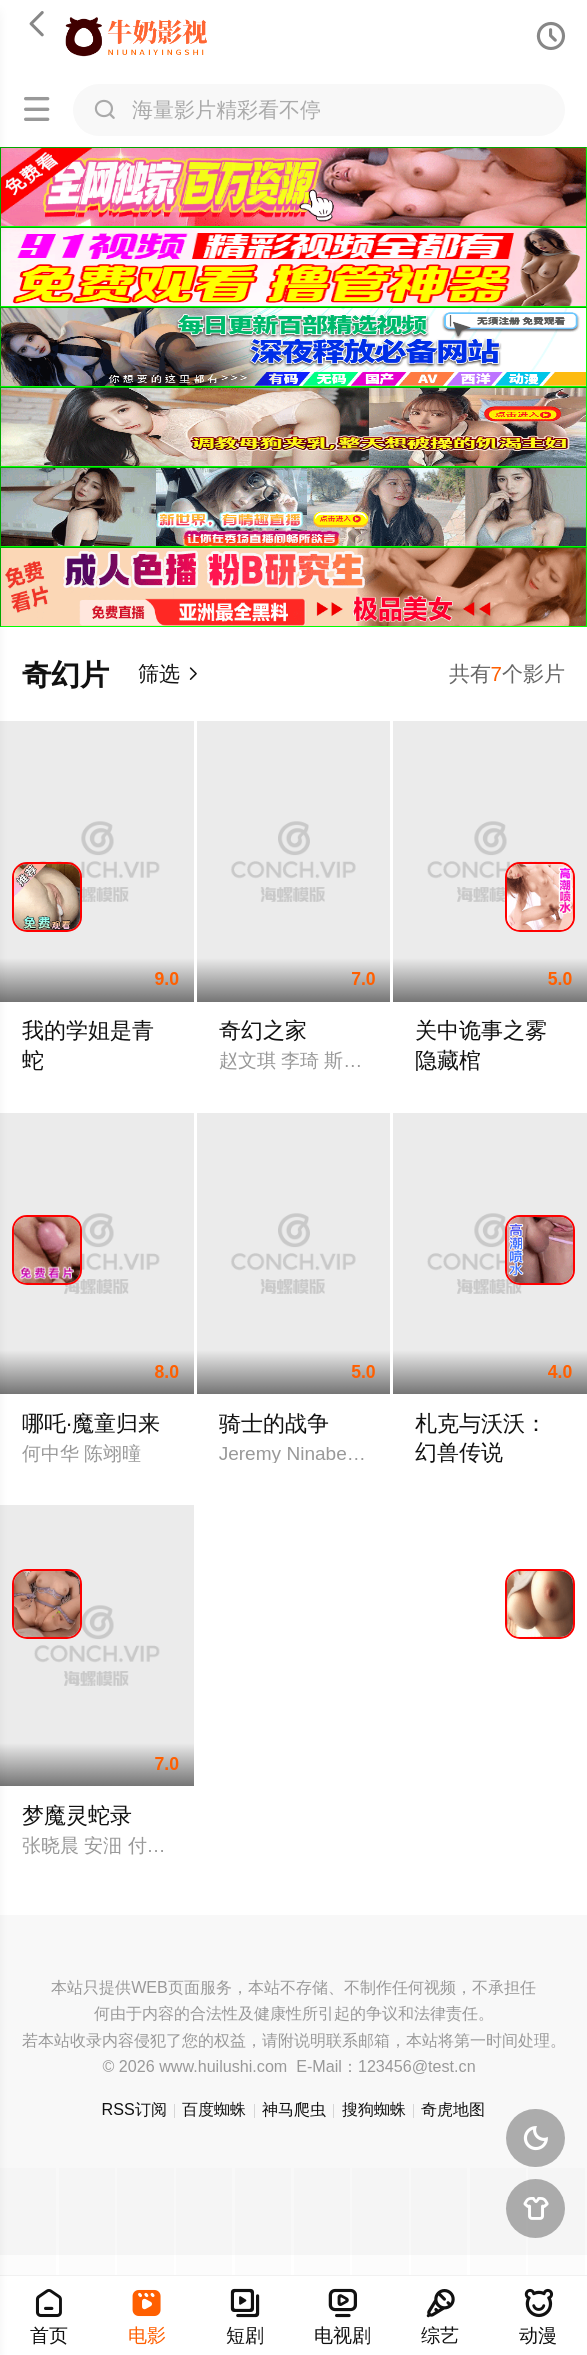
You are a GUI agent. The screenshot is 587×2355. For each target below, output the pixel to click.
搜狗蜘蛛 (374, 2109)
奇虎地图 (453, 2109)
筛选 (169, 673)
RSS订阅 (134, 2109)
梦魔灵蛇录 (77, 1815)
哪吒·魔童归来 (91, 1423)
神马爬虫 (294, 2109)
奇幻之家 (263, 1030)
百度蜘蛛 (214, 2109)
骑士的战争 (274, 1423)
